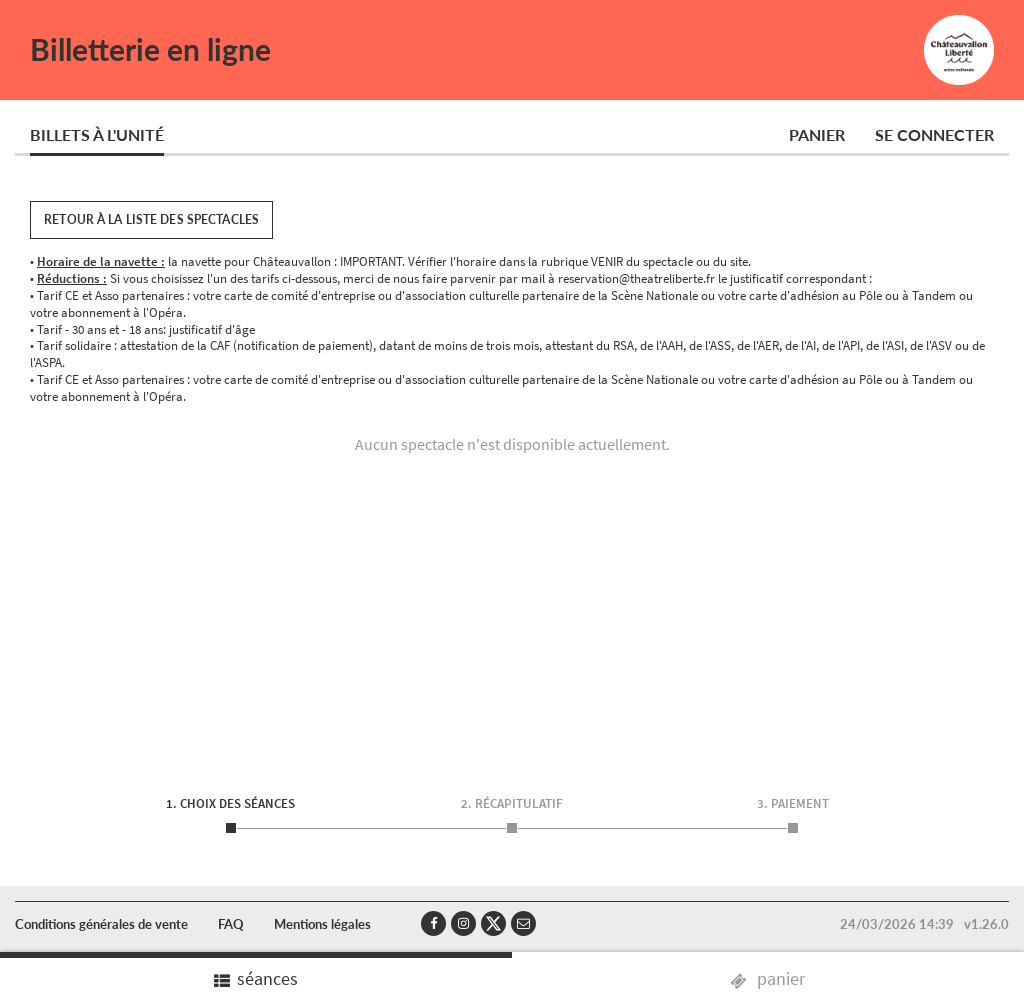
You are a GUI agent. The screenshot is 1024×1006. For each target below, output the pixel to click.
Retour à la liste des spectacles (151, 219)
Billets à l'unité (97, 134)
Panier (817, 134)
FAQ (231, 924)
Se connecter (934, 134)
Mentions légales (322, 924)
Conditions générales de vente (101, 924)
